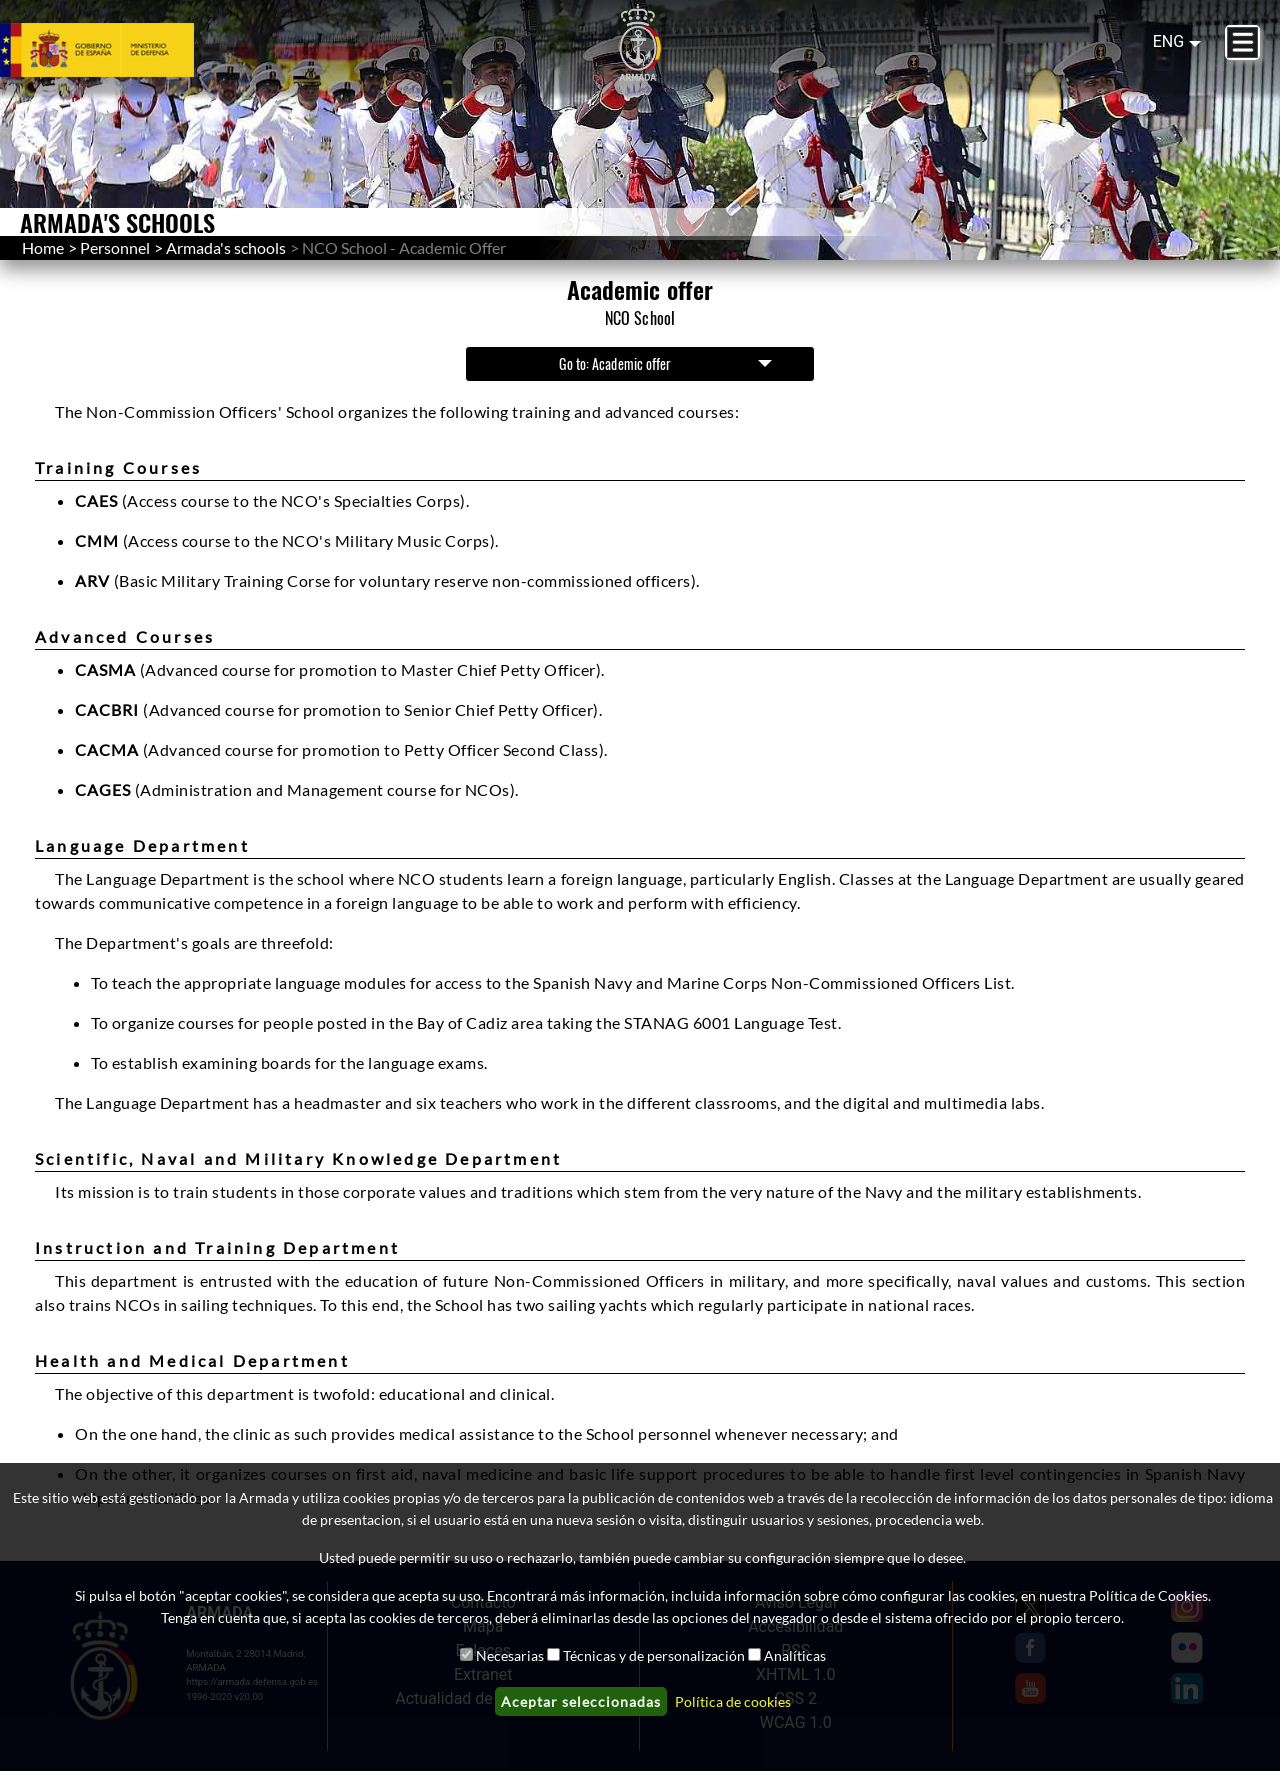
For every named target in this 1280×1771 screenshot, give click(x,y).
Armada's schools (226, 247)
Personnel (115, 247)
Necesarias (510, 1655)
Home (43, 247)
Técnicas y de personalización (654, 1655)
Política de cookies (733, 1701)
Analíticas (795, 1655)
